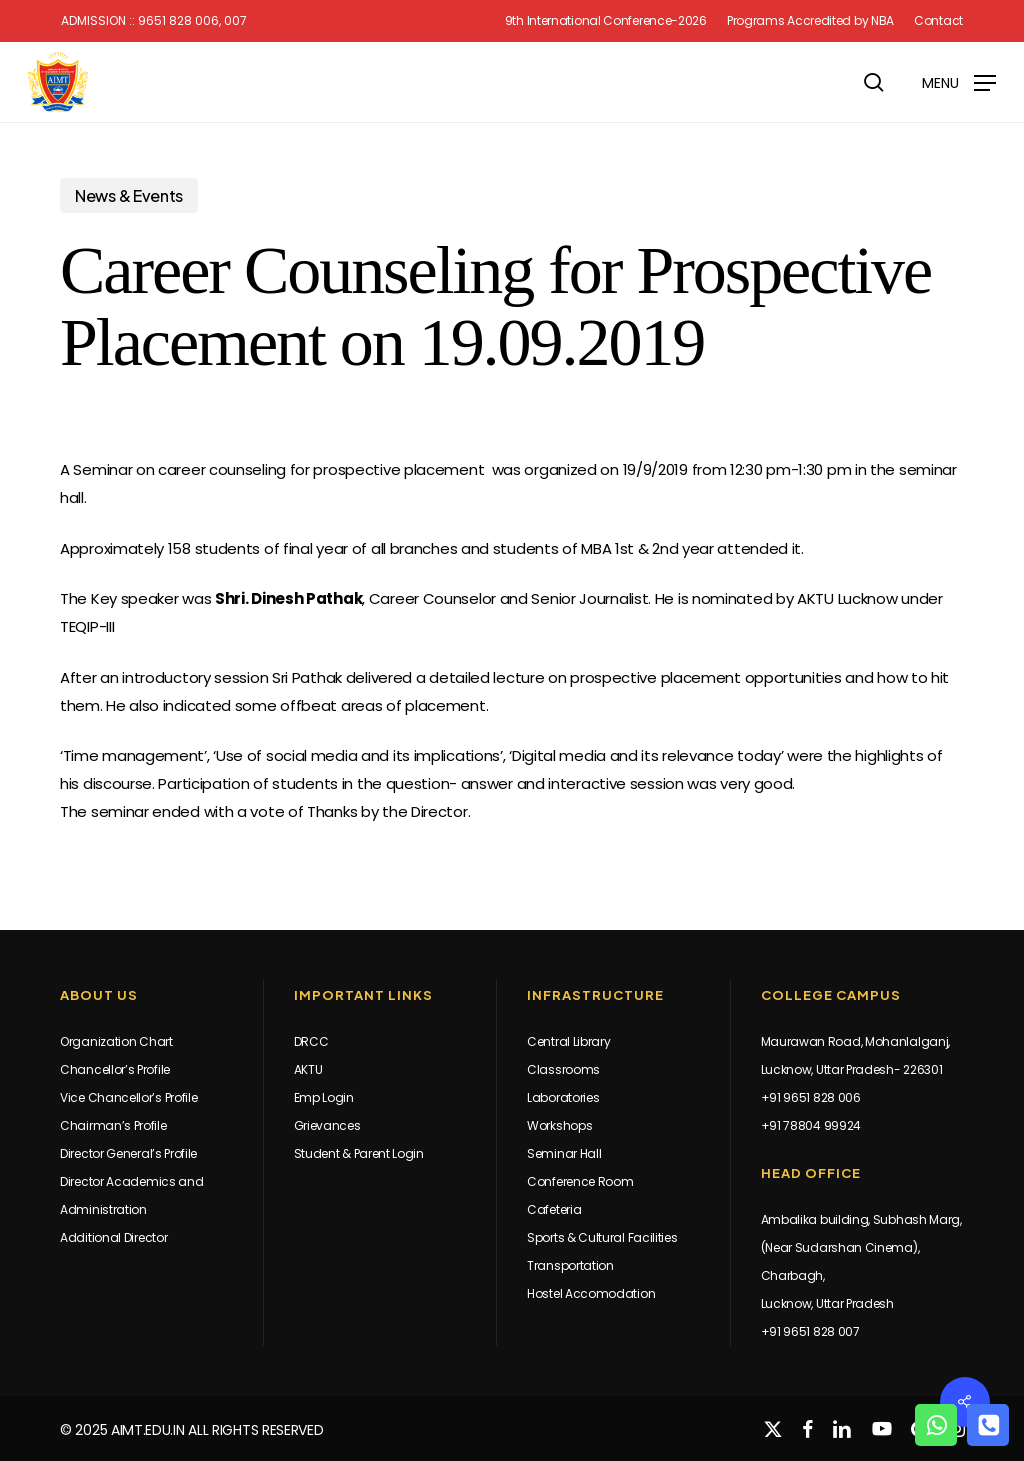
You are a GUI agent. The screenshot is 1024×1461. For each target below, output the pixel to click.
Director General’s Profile (128, 1153)
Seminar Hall (564, 1153)
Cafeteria (554, 1209)
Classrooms (563, 1069)
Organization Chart (116, 1041)
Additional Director (113, 1237)
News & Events (129, 195)
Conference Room (580, 1181)
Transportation (570, 1265)
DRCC (311, 1041)
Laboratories (563, 1097)
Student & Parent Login (359, 1153)
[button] (959, 81)
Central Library (569, 1041)
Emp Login (324, 1097)
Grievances (327, 1125)
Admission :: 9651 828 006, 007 (154, 21)
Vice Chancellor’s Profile (129, 1097)
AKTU (308, 1069)
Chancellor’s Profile (115, 1069)
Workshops (559, 1125)
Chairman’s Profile (113, 1125)
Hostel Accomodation (591, 1293)
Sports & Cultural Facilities (602, 1237)
